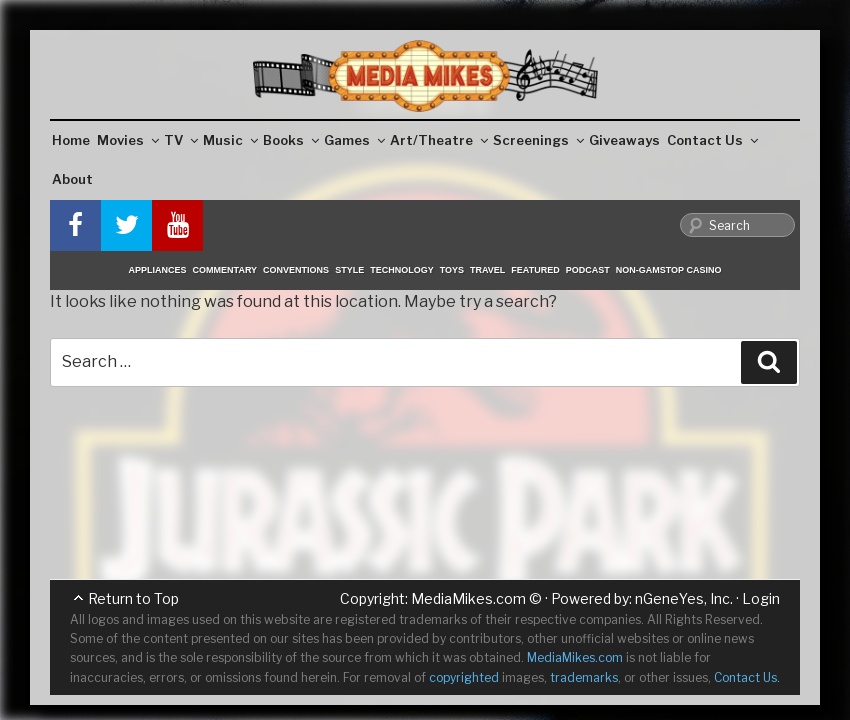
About (72, 179)
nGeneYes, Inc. (684, 598)
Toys (452, 270)
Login (761, 598)
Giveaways (624, 140)
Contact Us (712, 140)
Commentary (225, 270)
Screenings (538, 140)
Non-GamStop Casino (669, 270)
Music (230, 140)
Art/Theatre (439, 140)
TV (181, 140)
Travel (487, 270)
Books (291, 140)
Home (71, 140)
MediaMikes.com (468, 598)
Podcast (588, 270)
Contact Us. (747, 677)
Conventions (296, 270)
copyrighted (464, 677)
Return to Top (133, 598)
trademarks (584, 677)
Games (354, 140)
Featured (535, 270)
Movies (128, 140)
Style (349, 270)
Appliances (158, 270)
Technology (402, 270)
